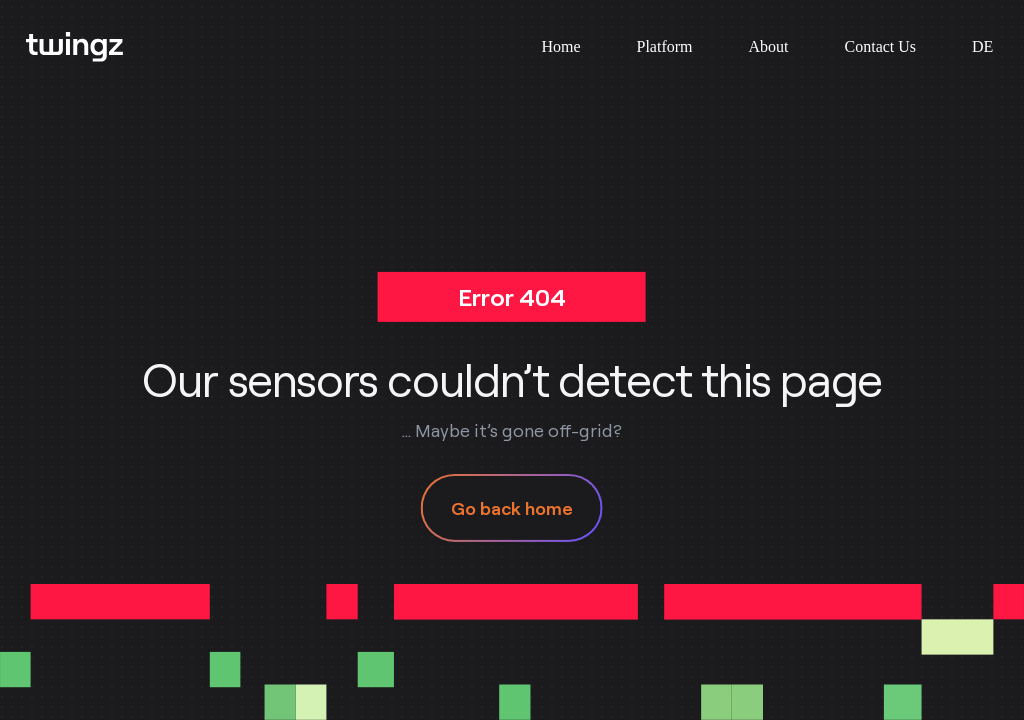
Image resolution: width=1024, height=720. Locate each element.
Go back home (512, 508)
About (769, 46)
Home (560, 46)
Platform (665, 46)
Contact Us (881, 46)
